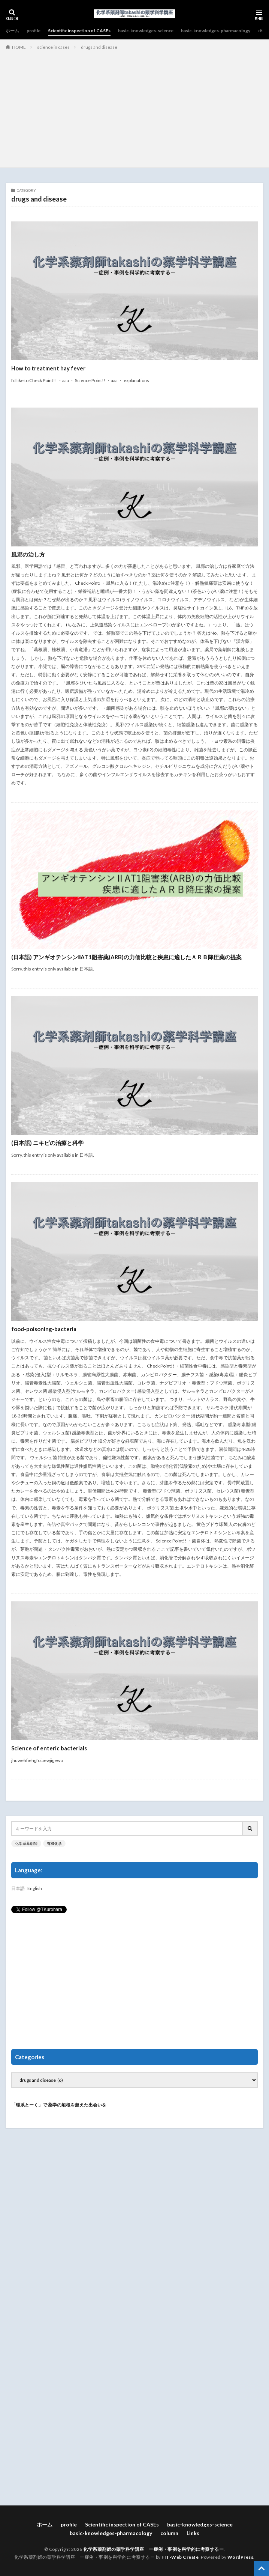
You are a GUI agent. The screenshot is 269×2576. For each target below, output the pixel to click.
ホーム (12, 30)
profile (33, 30)
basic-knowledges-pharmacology (215, 30)
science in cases (53, 47)
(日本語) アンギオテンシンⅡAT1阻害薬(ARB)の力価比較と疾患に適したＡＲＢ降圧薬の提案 (126, 957)
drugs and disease (99, 47)
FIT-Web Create (180, 2557)
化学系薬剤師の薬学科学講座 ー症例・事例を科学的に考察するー (153, 2549)
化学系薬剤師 (26, 1843)
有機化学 (54, 1843)
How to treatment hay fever (48, 368)
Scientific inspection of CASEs (79, 30)
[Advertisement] (134, 107)
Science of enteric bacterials (49, 1748)
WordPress (240, 2557)
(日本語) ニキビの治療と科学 (47, 1142)
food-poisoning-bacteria (43, 1329)
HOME (19, 47)
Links (193, 2533)
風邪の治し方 (28, 554)
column (169, 2533)
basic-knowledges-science (145, 30)
